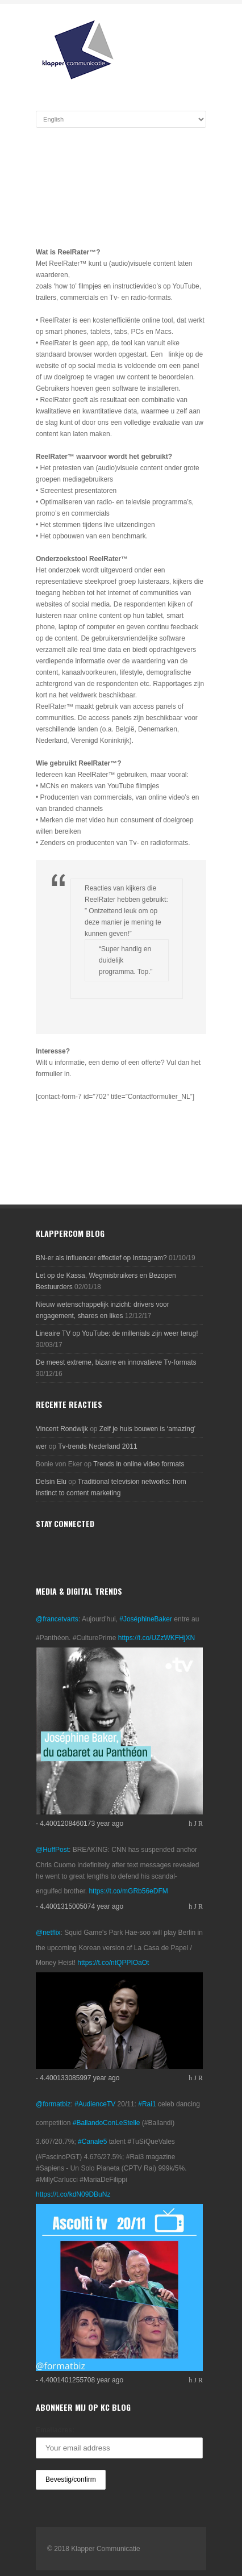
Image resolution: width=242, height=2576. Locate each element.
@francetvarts (57, 1619)
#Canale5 (92, 2142)
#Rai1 (147, 2104)
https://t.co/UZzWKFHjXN (156, 1638)
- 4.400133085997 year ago (77, 2078)
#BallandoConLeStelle (106, 2123)
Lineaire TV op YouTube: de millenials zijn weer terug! (117, 1333)
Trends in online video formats (138, 1464)
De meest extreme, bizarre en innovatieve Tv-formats (116, 1362)
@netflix (48, 1933)
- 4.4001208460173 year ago (79, 1824)
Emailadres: (55, 2430)
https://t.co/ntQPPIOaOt (113, 1963)
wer (41, 1446)
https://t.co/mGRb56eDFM (128, 1891)
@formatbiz (53, 2104)
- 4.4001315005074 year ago (79, 1906)
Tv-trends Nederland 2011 (97, 1446)
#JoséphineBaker (145, 1619)
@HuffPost (52, 1850)
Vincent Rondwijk (62, 1429)
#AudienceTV (94, 2104)
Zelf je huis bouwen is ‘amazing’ (147, 1429)
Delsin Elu (51, 1482)
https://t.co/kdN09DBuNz (73, 2194)
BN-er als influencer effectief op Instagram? (101, 1258)
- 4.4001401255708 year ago (79, 2380)
